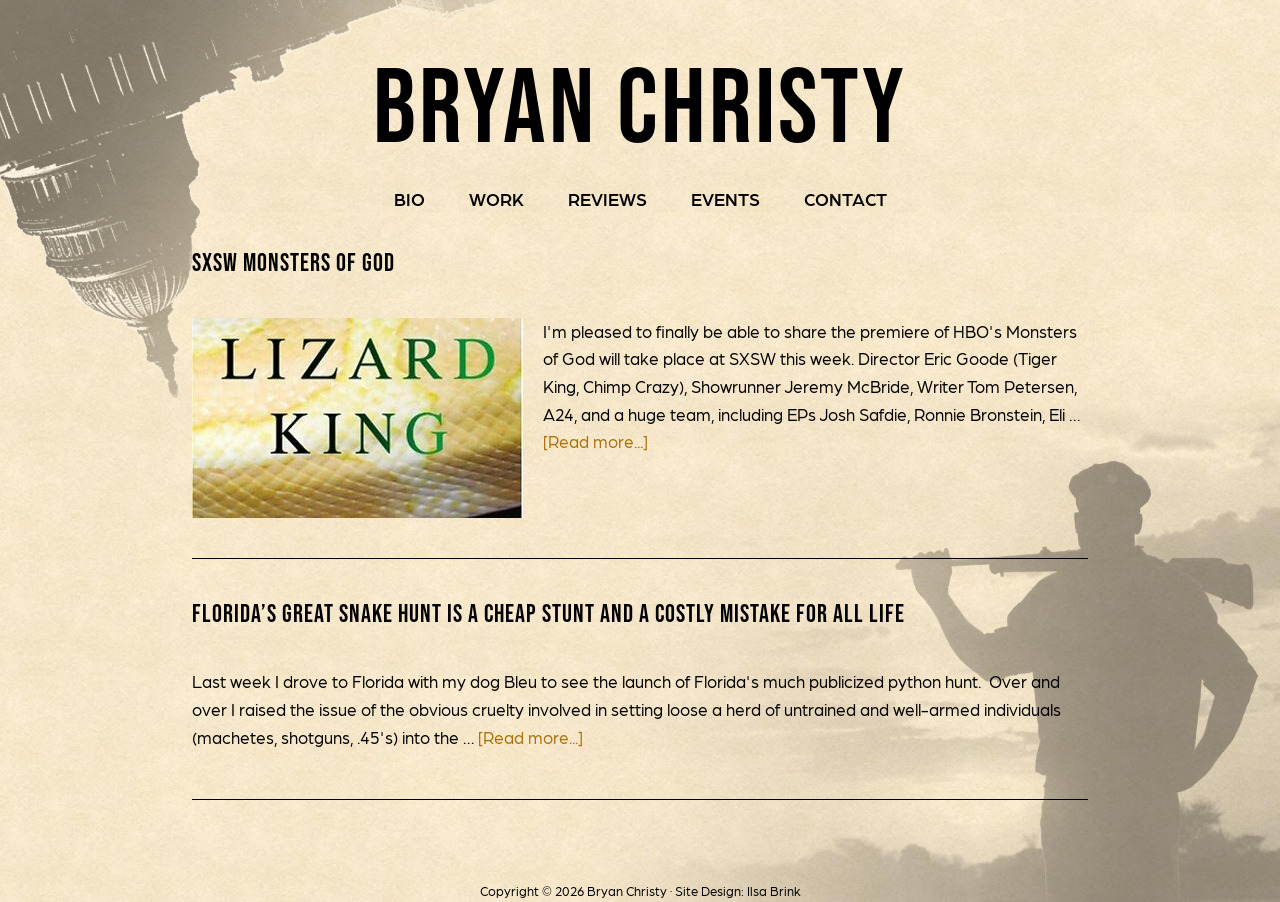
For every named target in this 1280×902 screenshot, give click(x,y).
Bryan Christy (640, 99)
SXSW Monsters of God (293, 263)
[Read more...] (595, 442)
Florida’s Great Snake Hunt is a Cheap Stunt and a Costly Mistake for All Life (550, 614)
